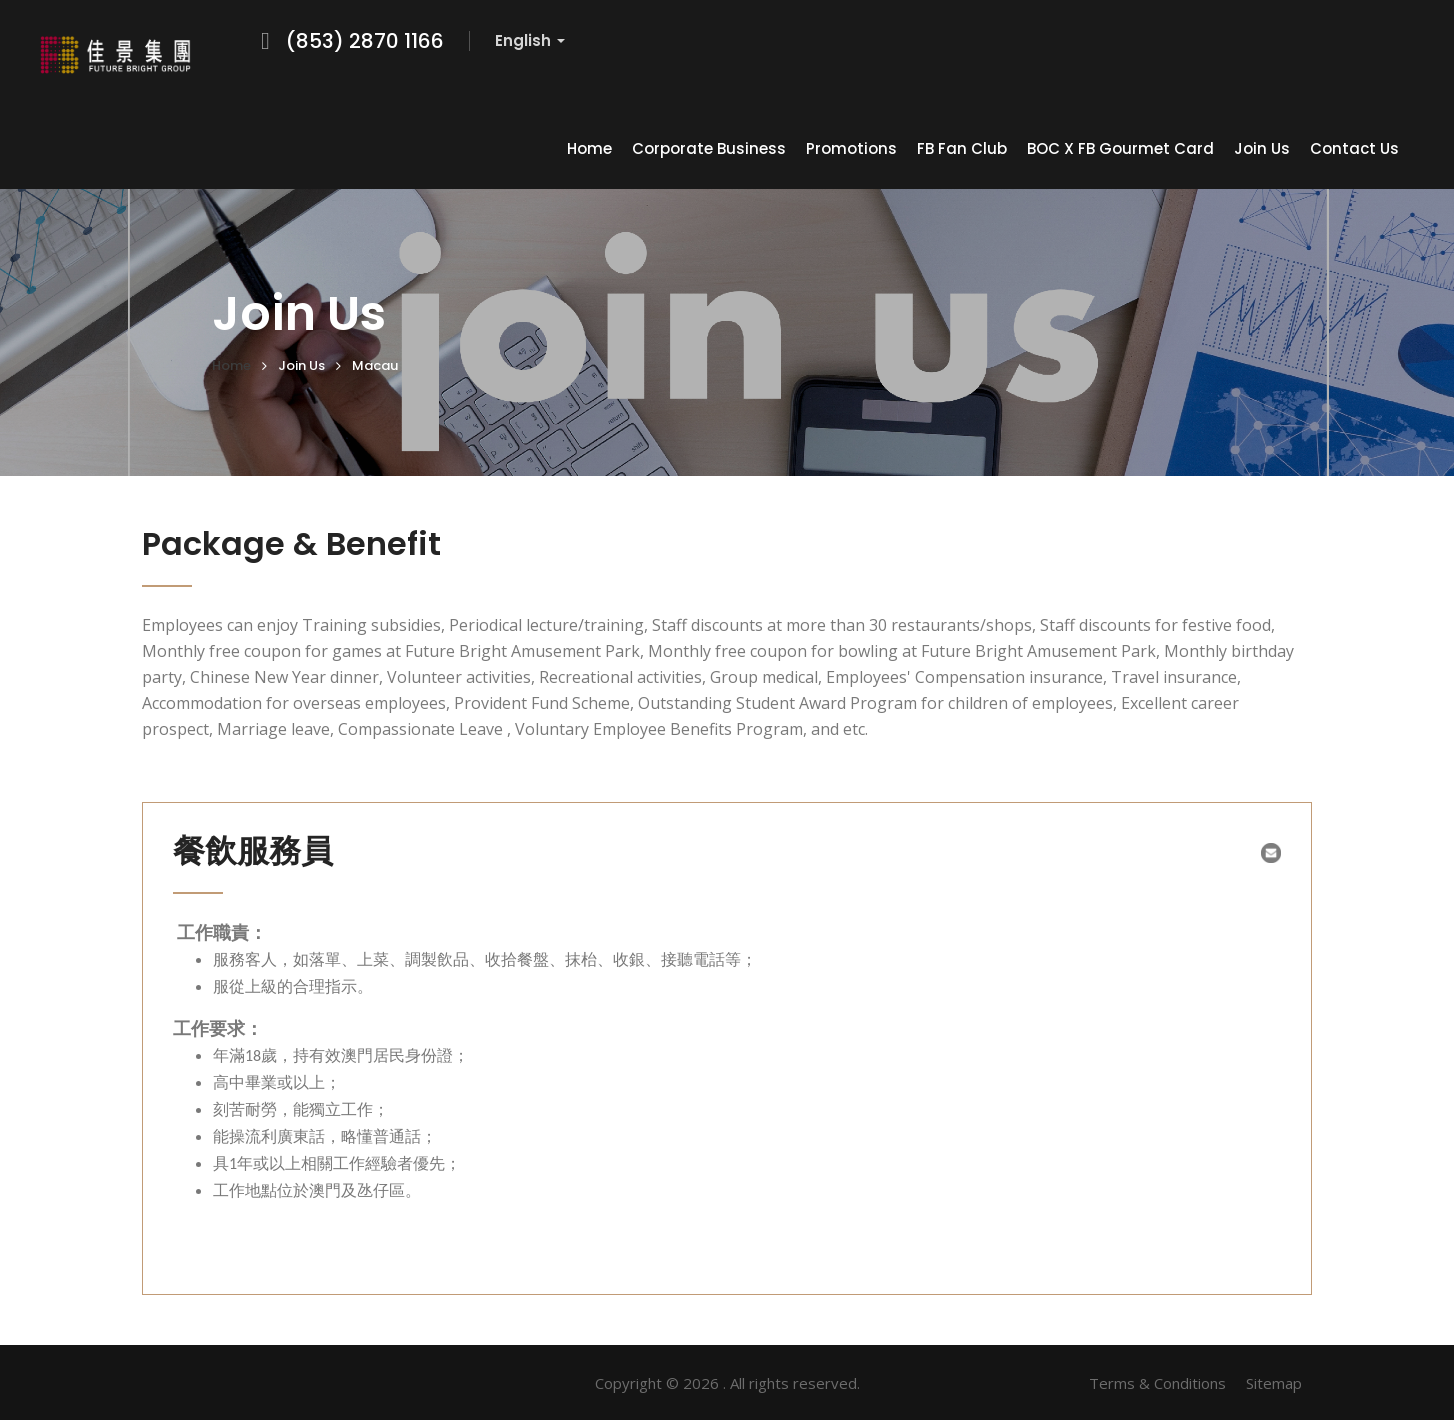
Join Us (1262, 149)
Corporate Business (709, 149)
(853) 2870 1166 (365, 41)
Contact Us (1354, 149)
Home (589, 149)
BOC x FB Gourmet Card (1120, 149)
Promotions (851, 149)
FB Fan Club (962, 149)
